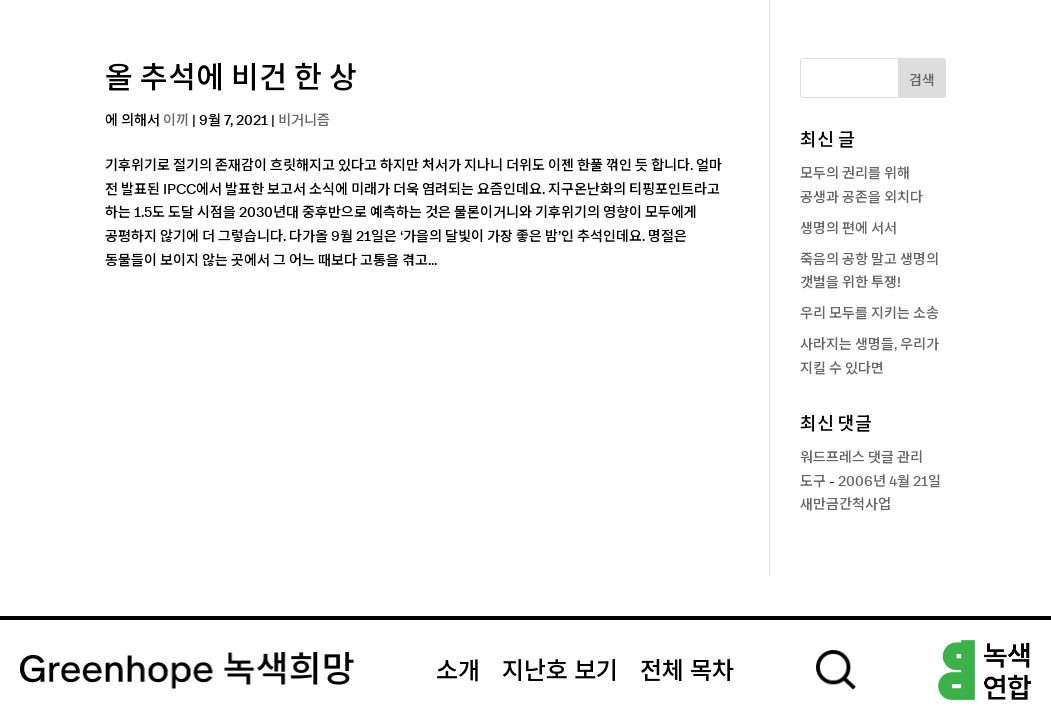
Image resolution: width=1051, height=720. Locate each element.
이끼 (176, 121)
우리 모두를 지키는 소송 (869, 314)
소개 (458, 672)
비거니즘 (304, 121)
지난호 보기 (560, 672)
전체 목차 (687, 672)
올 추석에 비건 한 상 (231, 79)
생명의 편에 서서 (848, 229)
